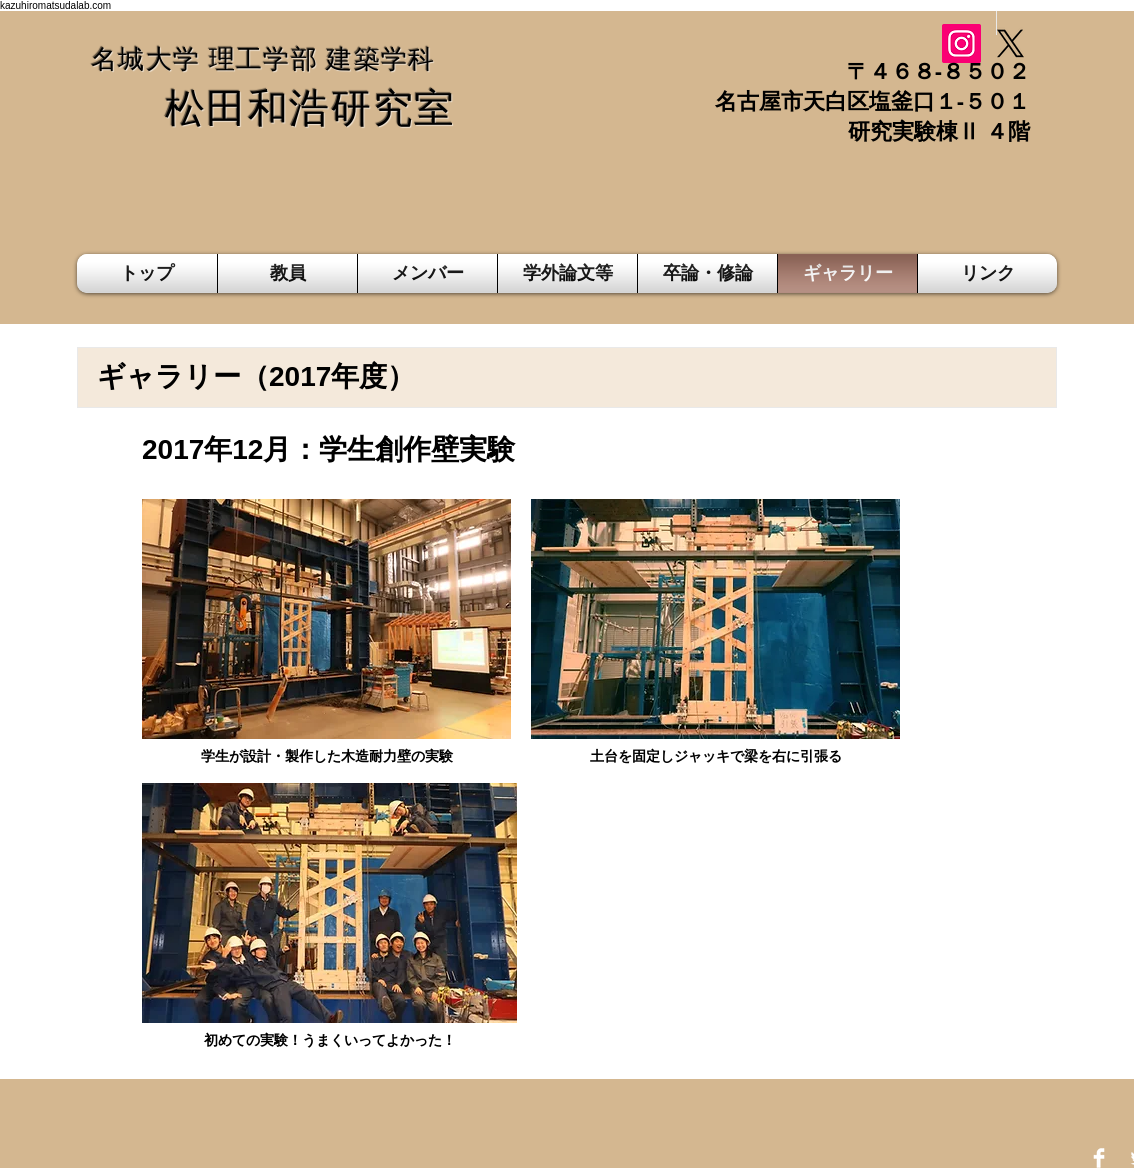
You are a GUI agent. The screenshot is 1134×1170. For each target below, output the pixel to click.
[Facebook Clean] (1099, 1158)
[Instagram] (961, 43)
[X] (1010, 43)
